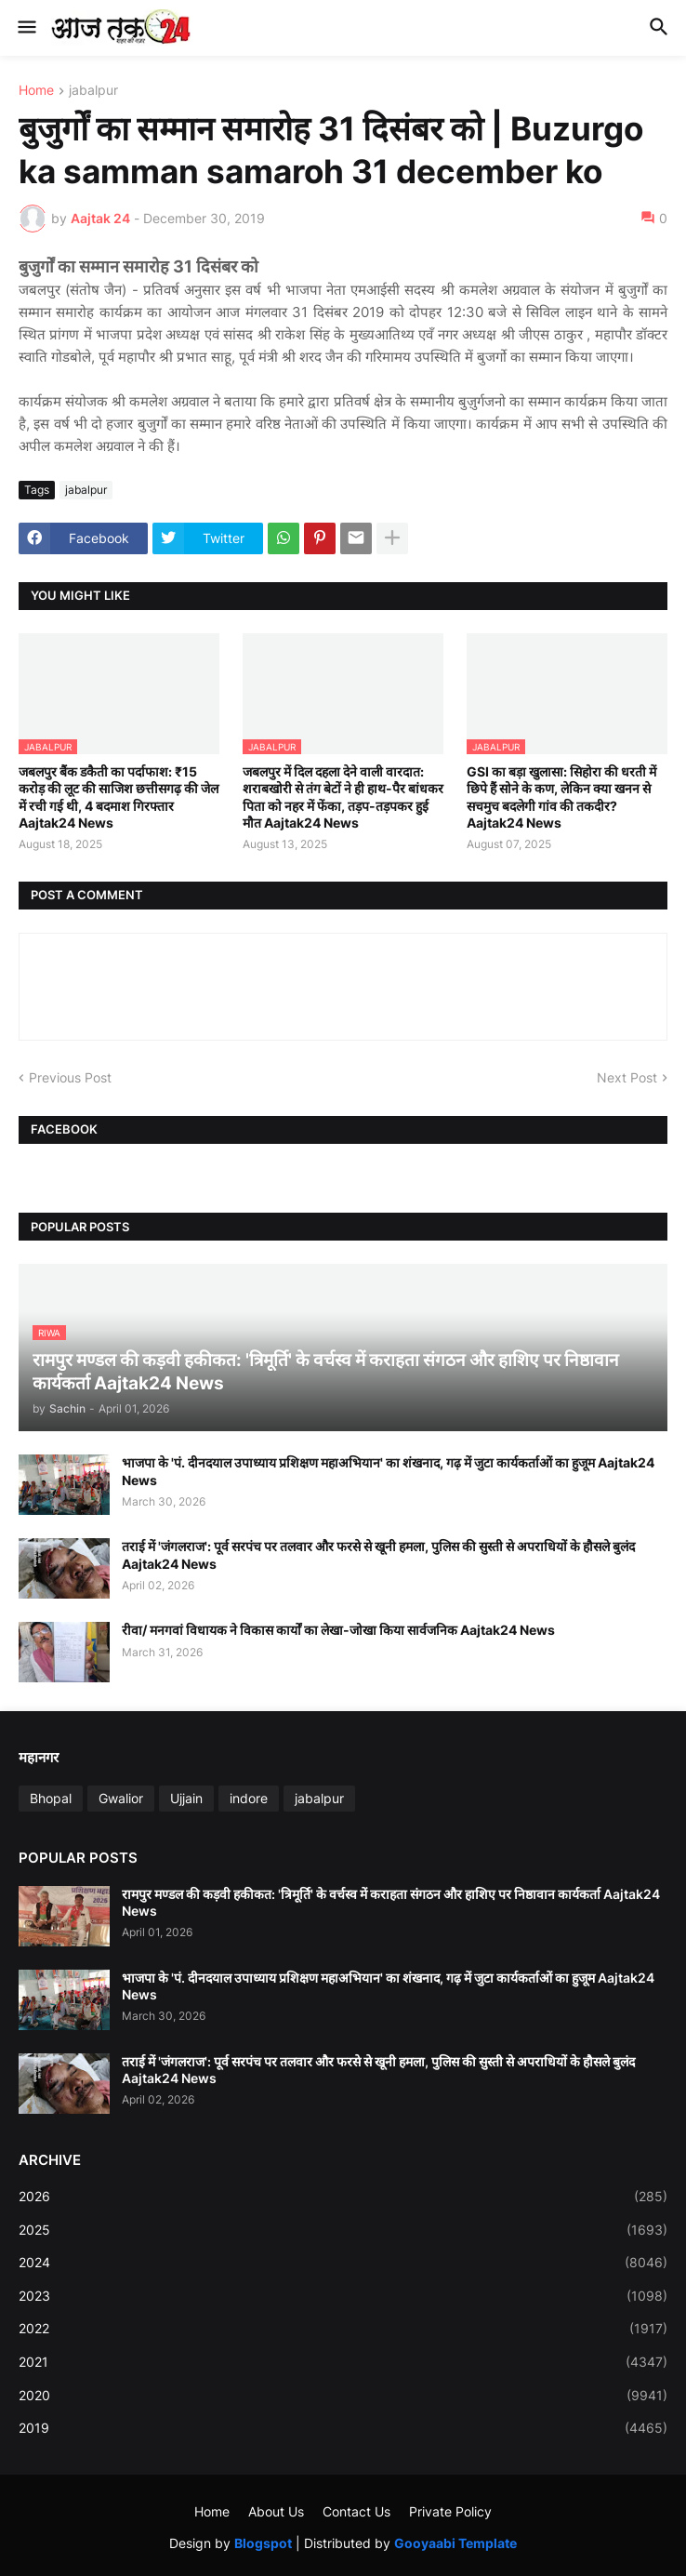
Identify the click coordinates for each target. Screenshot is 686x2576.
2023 (343, 2296)
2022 (343, 2328)
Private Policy (450, 2511)
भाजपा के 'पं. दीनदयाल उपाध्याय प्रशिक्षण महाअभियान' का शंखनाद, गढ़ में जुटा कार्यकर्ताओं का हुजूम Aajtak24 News (388, 1470)
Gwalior (121, 1798)
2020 (343, 2395)
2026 (343, 2196)
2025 (343, 2230)
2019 (343, 2428)
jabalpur (93, 91)
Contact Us (356, 2511)
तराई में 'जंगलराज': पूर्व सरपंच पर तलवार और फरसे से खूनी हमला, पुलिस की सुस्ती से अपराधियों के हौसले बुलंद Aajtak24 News (378, 1554)
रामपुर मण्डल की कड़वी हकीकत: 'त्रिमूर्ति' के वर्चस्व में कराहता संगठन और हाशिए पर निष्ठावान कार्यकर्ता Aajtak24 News (391, 1902)
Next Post (627, 1077)
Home (36, 91)
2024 (343, 2262)
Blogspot (263, 2543)
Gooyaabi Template (455, 2543)
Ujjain (186, 1798)
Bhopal (51, 1798)
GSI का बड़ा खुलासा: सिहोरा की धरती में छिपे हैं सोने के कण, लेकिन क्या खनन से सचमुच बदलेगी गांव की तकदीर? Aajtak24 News (561, 797)
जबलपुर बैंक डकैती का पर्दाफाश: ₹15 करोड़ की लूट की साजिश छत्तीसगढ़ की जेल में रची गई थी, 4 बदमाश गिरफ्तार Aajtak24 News (118, 797)
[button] (25, 28)
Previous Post (70, 1077)
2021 (343, 2362)
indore (249, 1798)
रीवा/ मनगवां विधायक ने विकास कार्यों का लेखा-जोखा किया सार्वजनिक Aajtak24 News (338, 1630)
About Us (276, 2511)
